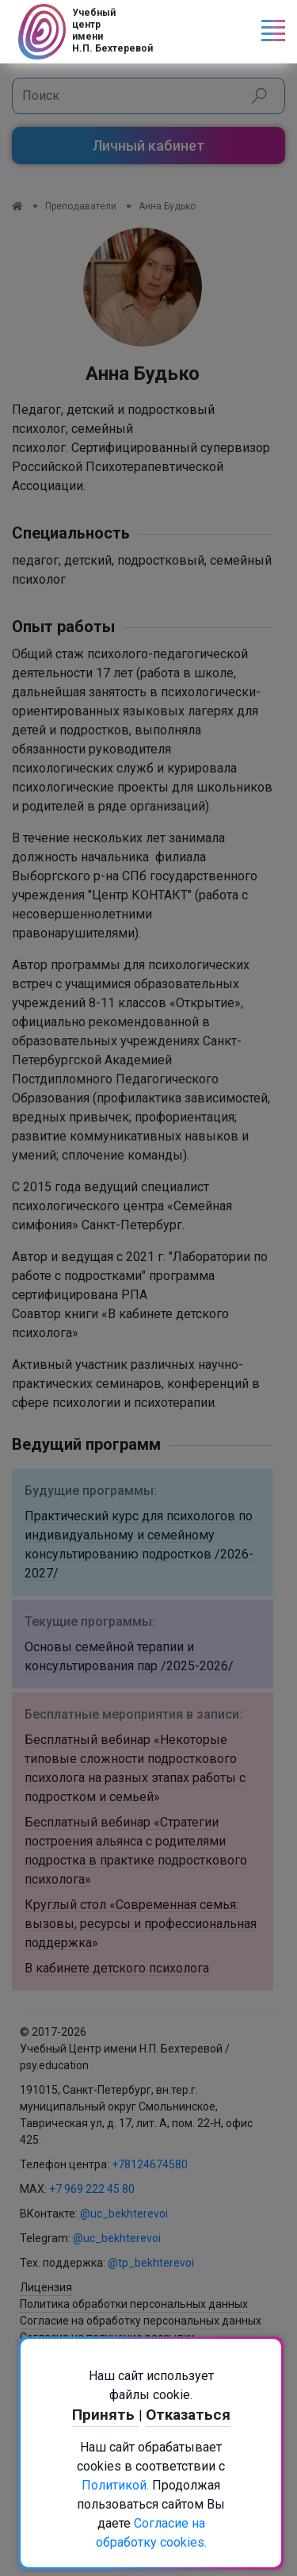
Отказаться (188, 2414)
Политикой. (115, 2485)
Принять (105, 2414)
